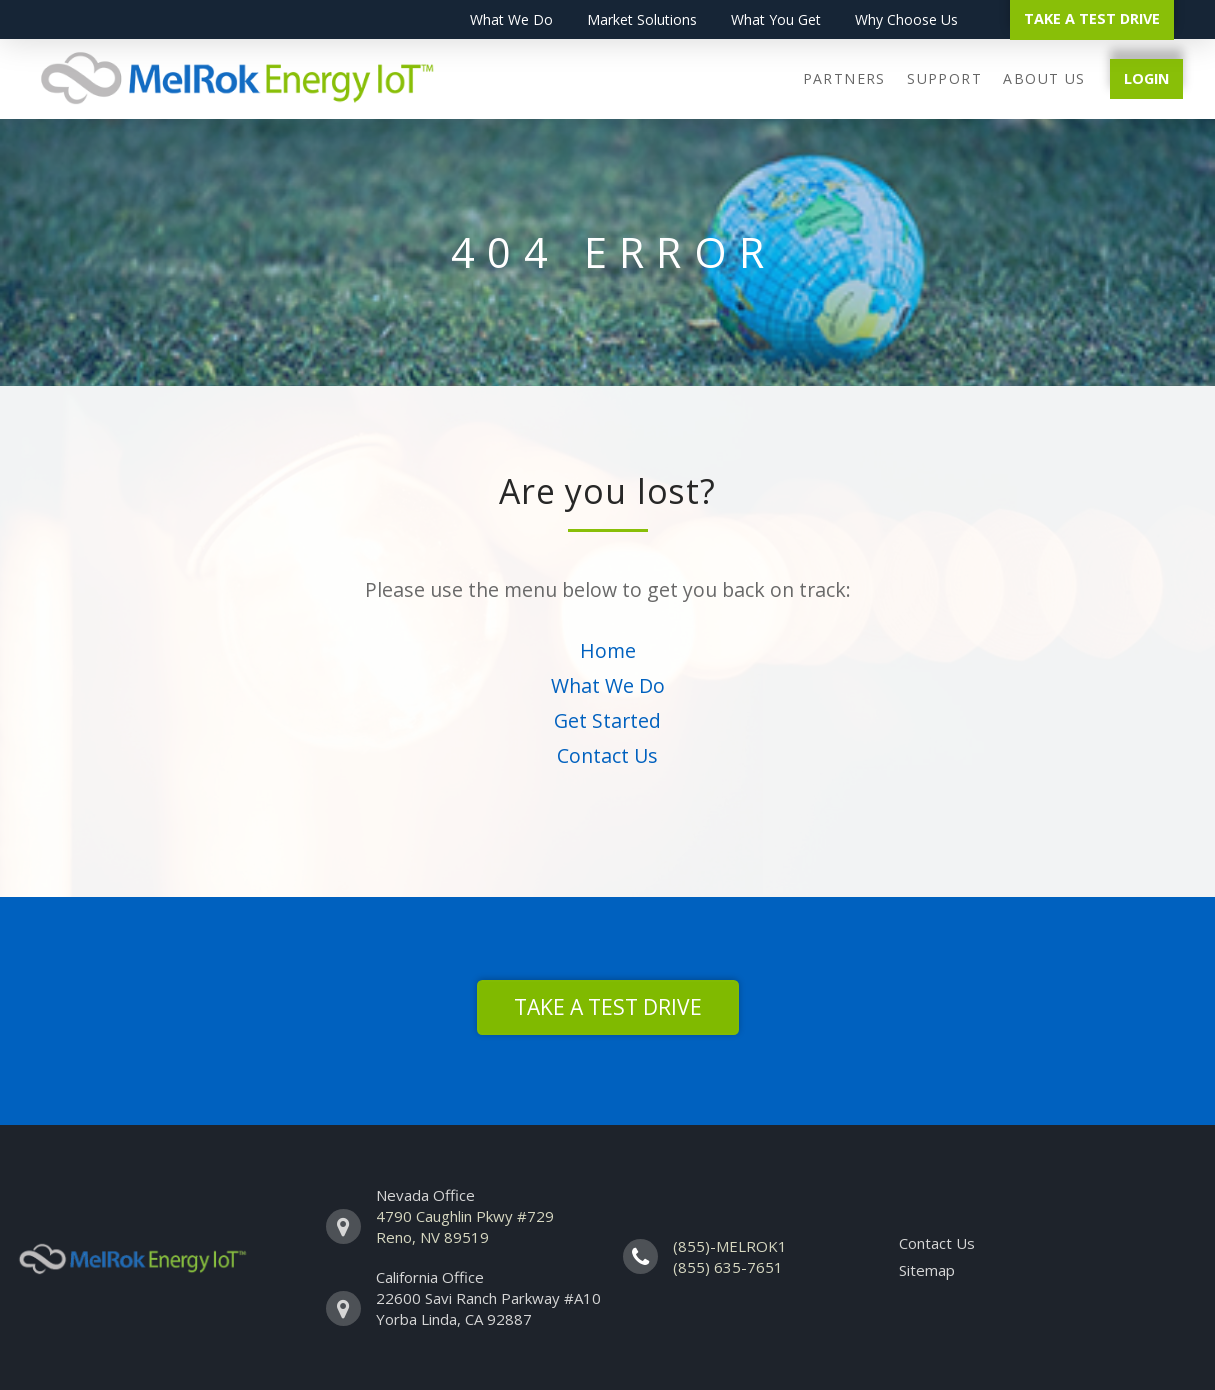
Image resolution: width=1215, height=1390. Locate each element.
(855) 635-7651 (728, 1267)
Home (608, 650)
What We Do (608, 685)
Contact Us (607, 755)
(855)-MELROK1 (730, 1246)
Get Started (607, 720)
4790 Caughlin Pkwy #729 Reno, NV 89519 (465, 1226)
